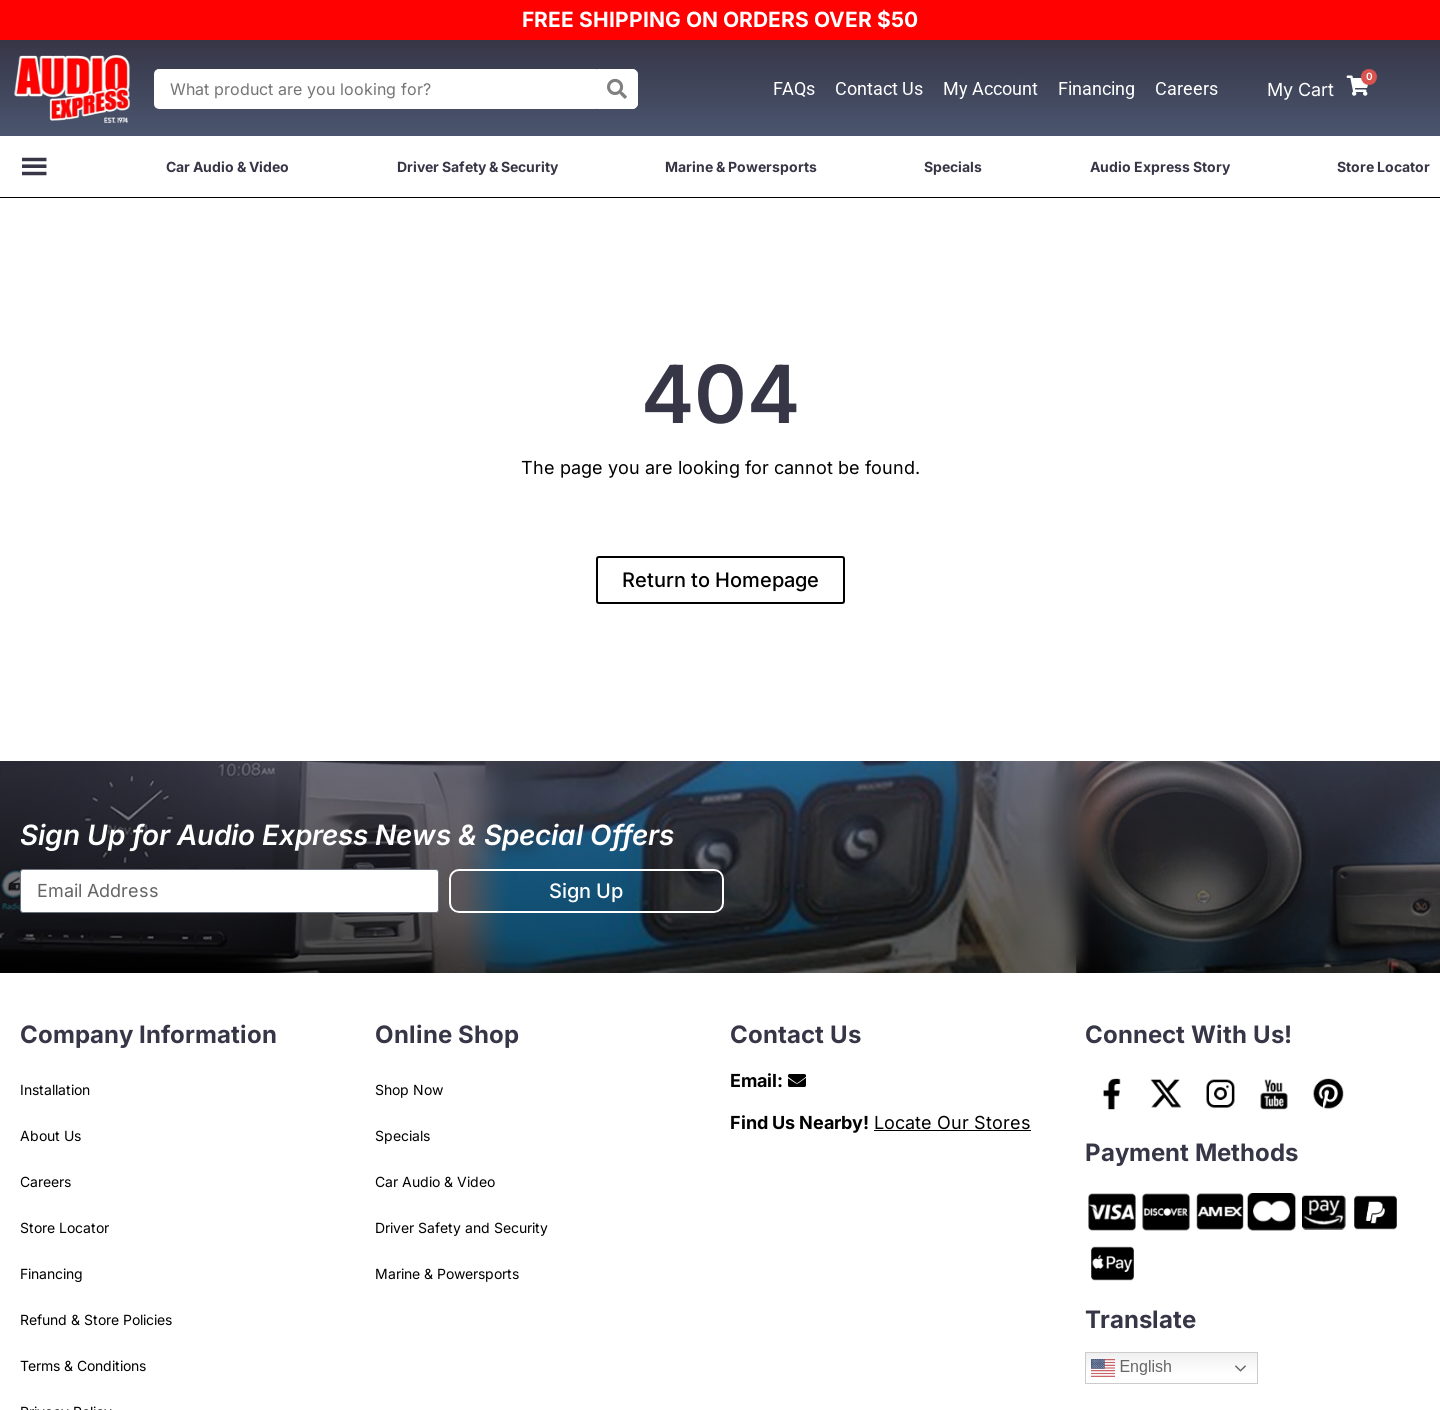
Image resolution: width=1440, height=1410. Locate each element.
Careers (1186, 88)
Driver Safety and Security (461, 1227)
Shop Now (409, 1089)
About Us (50, 1135)
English (1131, 1368)
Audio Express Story (1160, 166)
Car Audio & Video (227, 166)
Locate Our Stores (952, 1122)
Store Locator (1383, 166)
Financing (1096, 88)
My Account (990, 88)
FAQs (794, 88)
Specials (953, 166)
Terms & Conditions (83, 1365)
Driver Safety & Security (477, 166)
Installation (55, 1089)
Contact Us (879, 88)
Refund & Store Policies (96, 1319)
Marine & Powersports (741, 166)
